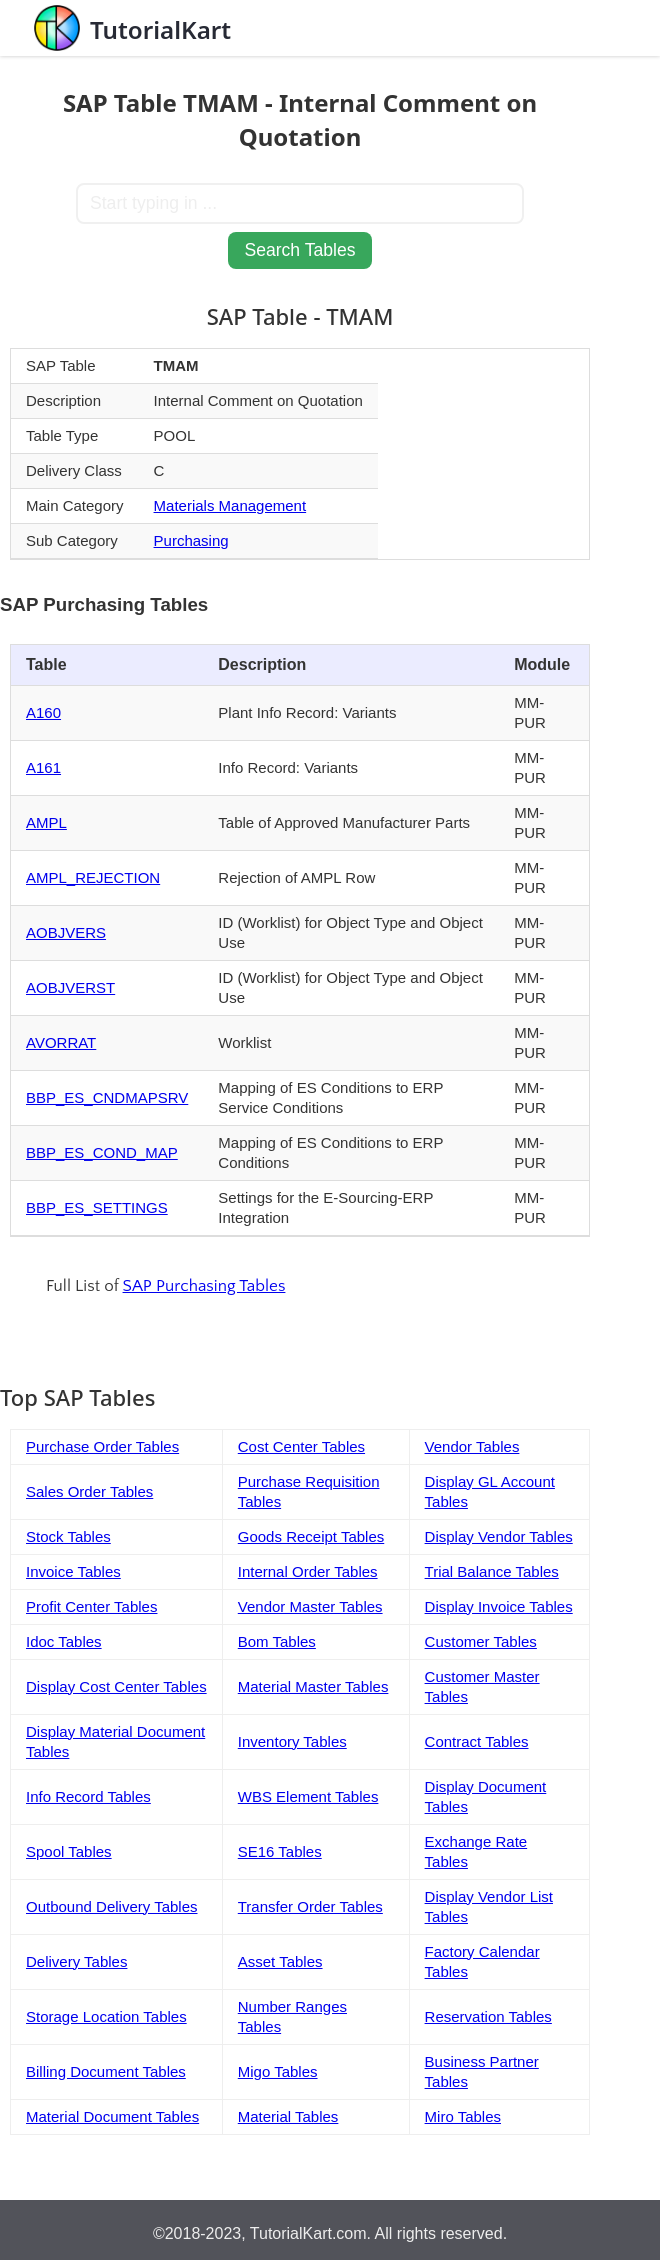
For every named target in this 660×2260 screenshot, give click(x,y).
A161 (43, 767)
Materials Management (230, 505)
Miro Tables (463, 2116)
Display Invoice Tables (499, 1606)
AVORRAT (61, 1042)
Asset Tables (280, 1961)
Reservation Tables (488, 2016)
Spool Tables (69, 1851)
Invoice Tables (73, 1571)
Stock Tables (68, 1536)
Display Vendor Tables (499, 1536)
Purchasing (191, 540)
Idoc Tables (64, 1641)
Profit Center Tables (91, 1606)
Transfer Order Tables (310, 1906)
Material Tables (288, 2116)
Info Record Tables (88, 1796)
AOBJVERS (66, 932)
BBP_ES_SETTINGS (97, 1207)
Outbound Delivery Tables (112, 1906)
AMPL (46, 822)
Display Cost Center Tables (116, 1686)
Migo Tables (278, 2071)
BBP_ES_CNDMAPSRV (107, 1097)
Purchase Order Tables (102, 1446)
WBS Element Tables (308, 1796)
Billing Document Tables (106, 2071)
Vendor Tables (472, 1446)
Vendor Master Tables (310, 1606)
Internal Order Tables (308, 1571)
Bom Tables (277, 1641)
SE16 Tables (280, 1851)
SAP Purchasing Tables (204, 1286)
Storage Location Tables (106, 2016)
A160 (43, 712)
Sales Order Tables (89, 1491)
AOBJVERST (70, 987)
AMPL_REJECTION (93, 877)
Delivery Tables (76, 1961)
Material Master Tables (313, 1686)
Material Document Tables (112, 2116)
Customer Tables (481, 1641)
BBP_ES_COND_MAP (102, 1152)
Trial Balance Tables (492, 1571)
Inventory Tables (292, 1741)
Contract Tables (477, 1741)
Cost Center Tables (301, 1446)
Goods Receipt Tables (311, 1536)
